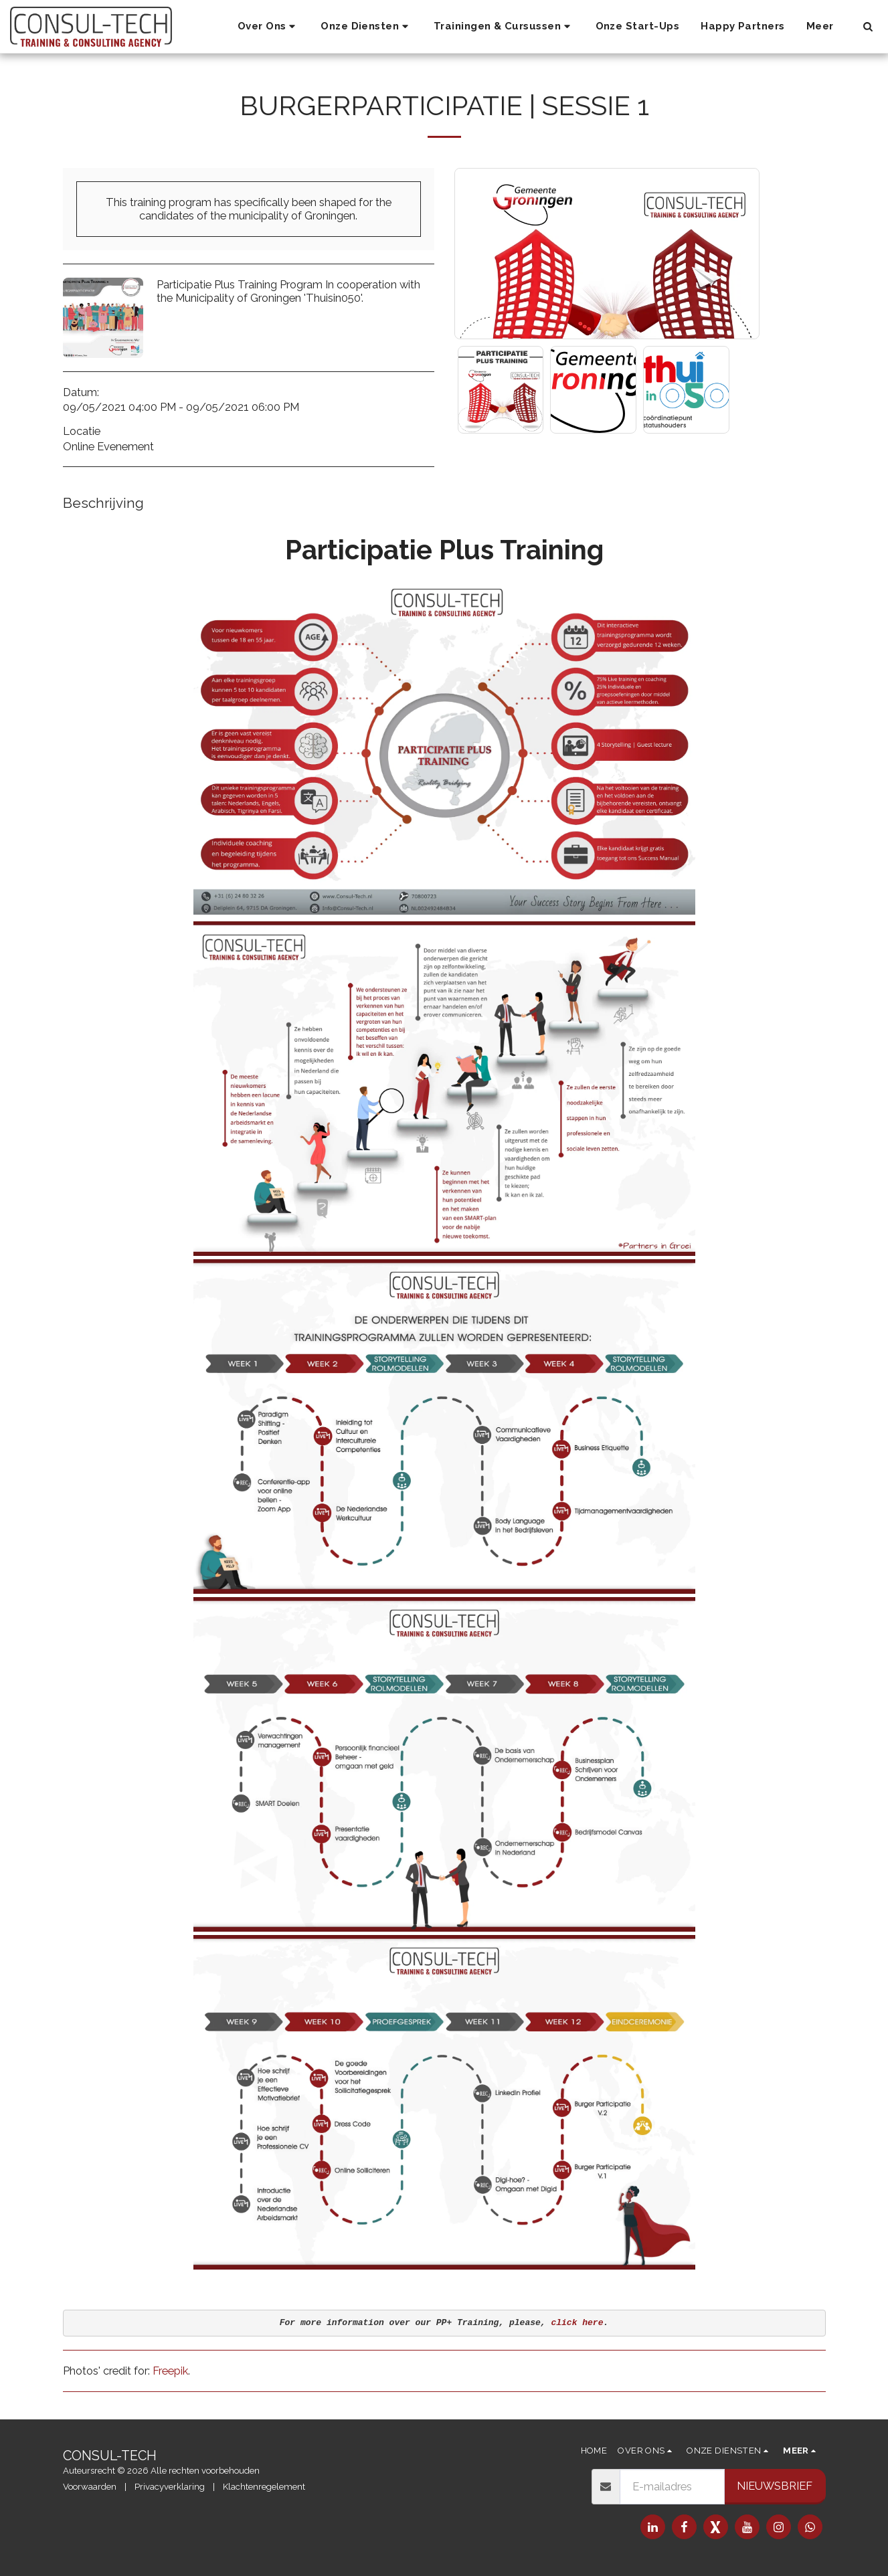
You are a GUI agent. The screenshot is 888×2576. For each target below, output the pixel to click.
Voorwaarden (89, 2487)
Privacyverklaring (170, 2487)
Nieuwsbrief (774, 2485)
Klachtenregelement (264, 2487)
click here (577, 2323)
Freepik (170, 2370)
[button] (268, 27)
